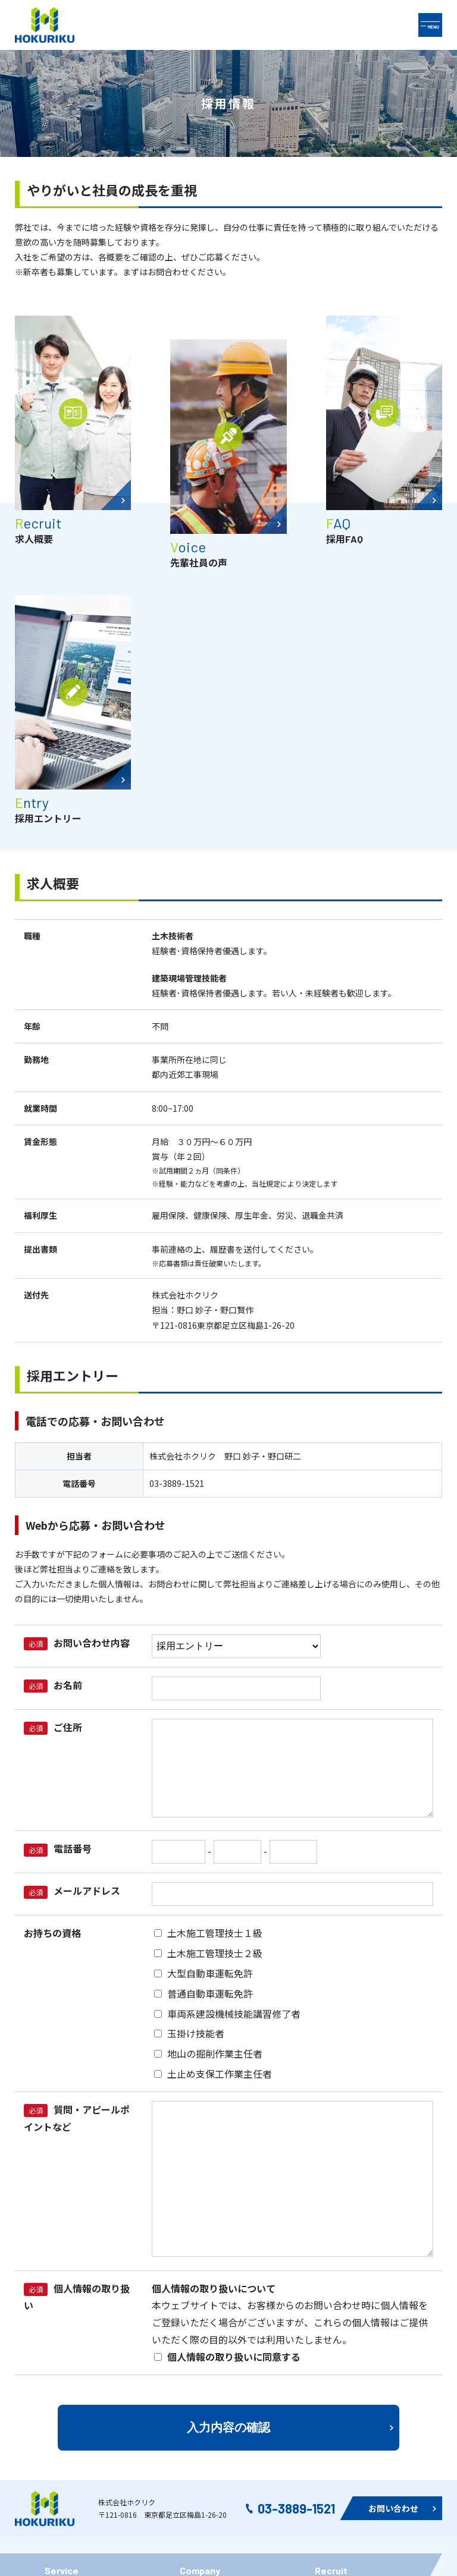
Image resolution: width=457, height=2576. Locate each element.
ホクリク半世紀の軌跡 (86, 2324)
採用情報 (331, 2324)
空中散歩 (61, 2405)
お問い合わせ (205, 2377)
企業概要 (196, 2324)
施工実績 (61, 2351)
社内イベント (205, 2351)
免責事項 (196, 2405)
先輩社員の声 (340, 2351)
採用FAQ (331, 2377)
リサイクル (65, 2377)
